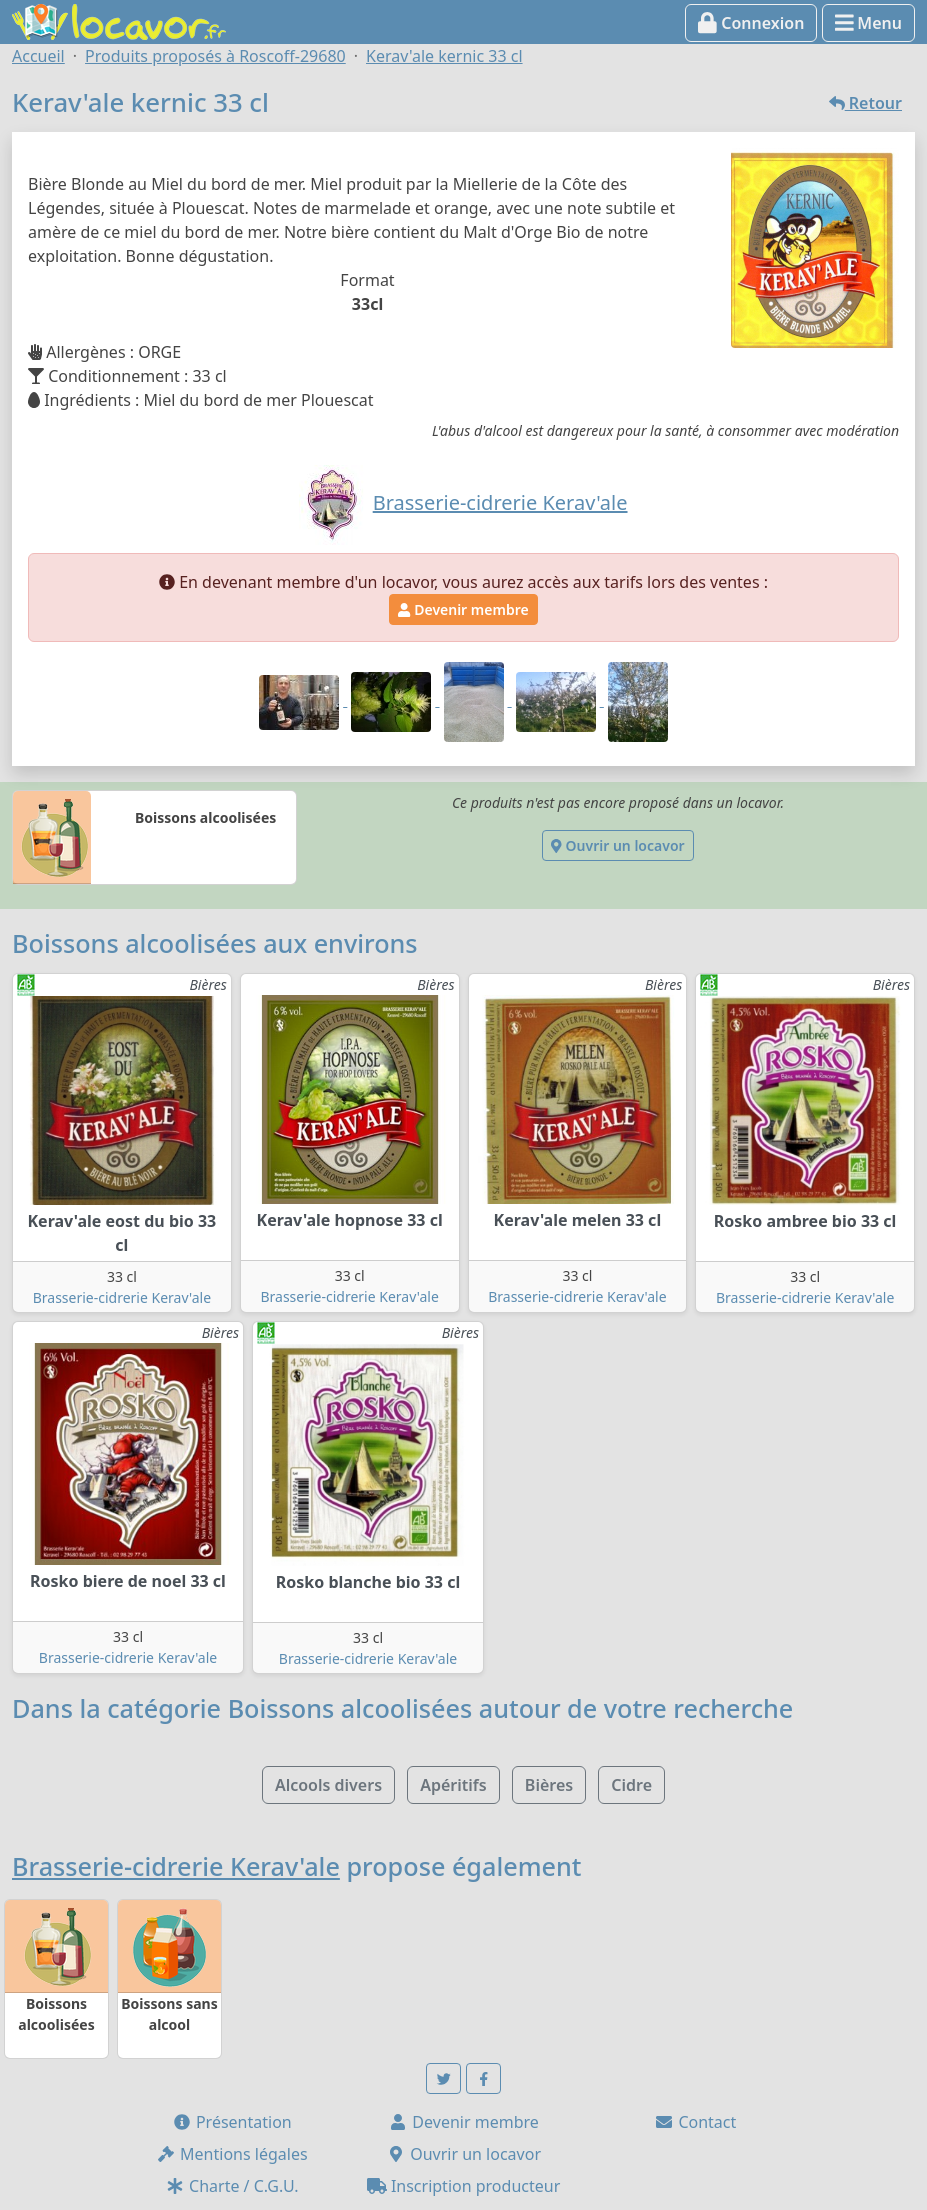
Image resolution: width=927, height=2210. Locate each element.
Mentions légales (232, 2154)
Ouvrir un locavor (617, 845)
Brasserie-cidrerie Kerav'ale (122, 1297)
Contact (695, 2122)
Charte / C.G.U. (232, 2186)
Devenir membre (463, 609)
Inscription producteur (464, 2186)
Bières (549, 1785)
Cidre (631, 1785)
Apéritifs (453, 1785)
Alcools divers (328, 1785)
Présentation (232, 2122)
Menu (868, 23)
